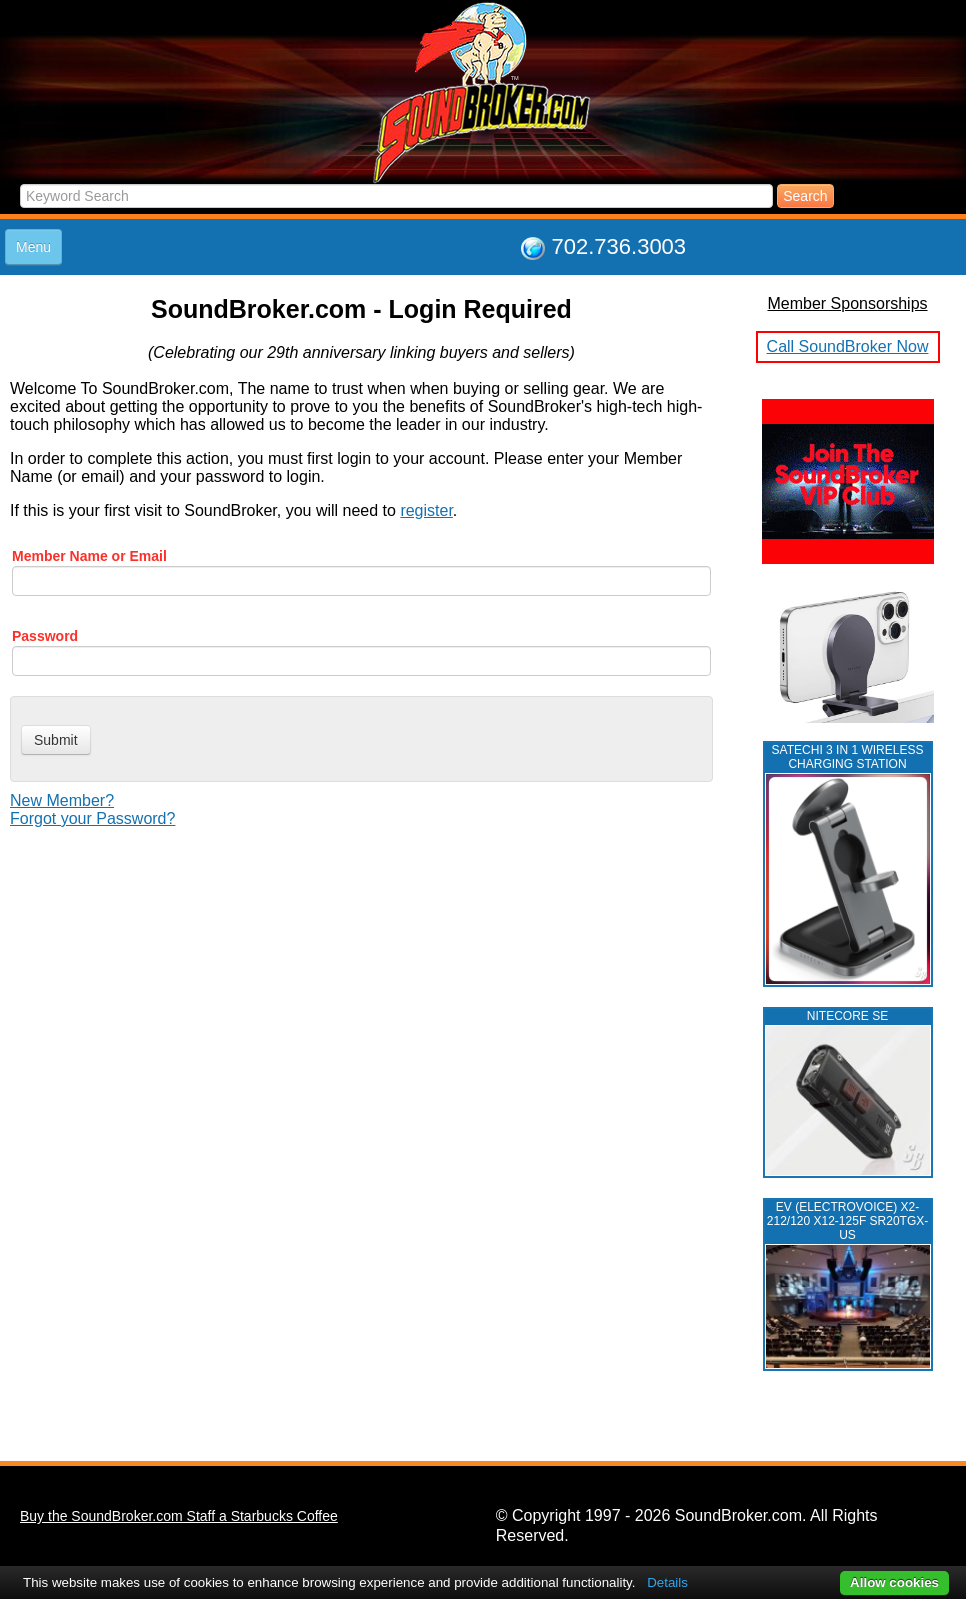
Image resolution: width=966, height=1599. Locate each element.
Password (45, 636)
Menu (33, 247)
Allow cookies (894, 1582)
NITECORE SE (847, 1016)
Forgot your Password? (92, 818)
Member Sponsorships (847, 303)
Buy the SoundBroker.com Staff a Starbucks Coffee (179, 1516)
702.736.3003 (619, 246)
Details (667, 1582)
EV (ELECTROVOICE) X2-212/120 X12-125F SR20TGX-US (847, 1221)
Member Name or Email (89, 556)
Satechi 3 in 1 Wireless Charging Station (848, 757)
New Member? (62, 800)
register (426, 510)
